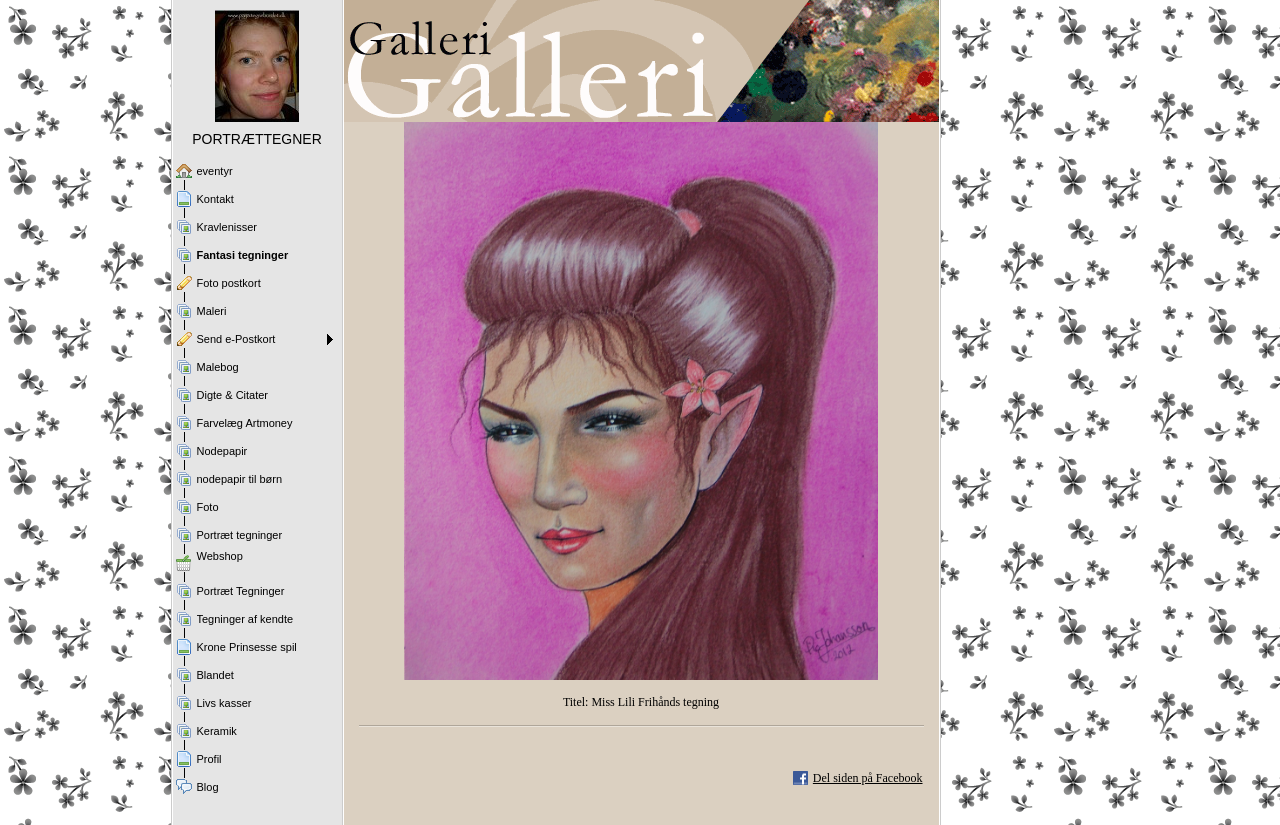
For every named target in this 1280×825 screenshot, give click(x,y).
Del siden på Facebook (868, 778)
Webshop (220, 556)
